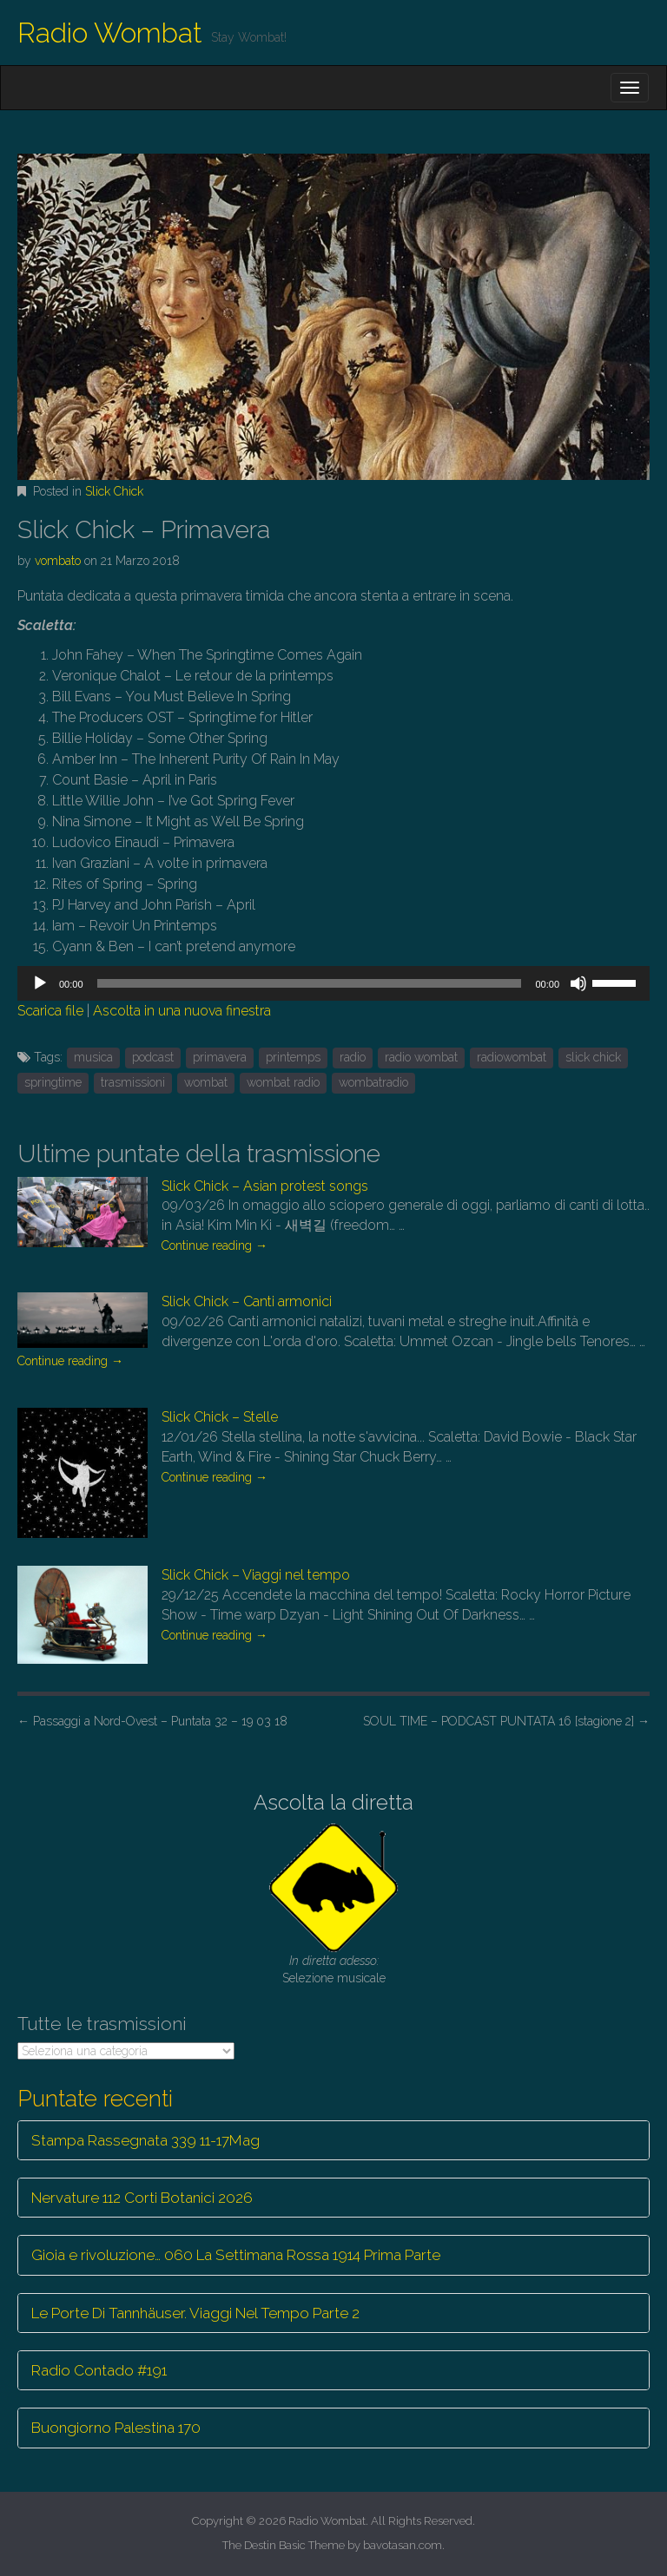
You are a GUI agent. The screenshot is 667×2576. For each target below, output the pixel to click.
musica (93, 1057)
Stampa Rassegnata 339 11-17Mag (145, 2140)
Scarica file (50, 1010)
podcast (153, 1057)
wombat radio (283, 1082)
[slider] (309, 983)
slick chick (593, 1057)
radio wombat (421, 1057)
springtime (53, 1082)
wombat (206, 1082)
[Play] (40, 983)
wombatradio (373, 1082)
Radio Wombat (109, 32)
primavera (220, 1057)
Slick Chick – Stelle (220, 1417)
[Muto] (578, 983)
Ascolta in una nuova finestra (182, 1010)
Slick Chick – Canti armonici (247, 1301)
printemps (293, 1057)
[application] (333, 983)
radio (353, 1057)
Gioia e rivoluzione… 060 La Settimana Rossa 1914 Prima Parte (235, 2255)
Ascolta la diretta (333, 1802)
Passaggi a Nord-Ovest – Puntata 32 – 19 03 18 (152, 1721)
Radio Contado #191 (99, 2370)
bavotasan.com (402, 2545)
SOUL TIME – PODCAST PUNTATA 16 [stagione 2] (506, 1721)
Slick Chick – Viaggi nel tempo (256, 1575)
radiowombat (511, 1057)
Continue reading (214, 1245)
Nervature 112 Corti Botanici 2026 (142, 2197)
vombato (58, 561)
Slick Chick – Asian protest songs (265, 1186)
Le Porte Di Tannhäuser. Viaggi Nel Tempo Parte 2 (195, 2313)
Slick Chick (114, 491)
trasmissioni (133, 1082)
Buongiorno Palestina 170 (116, 2427)
